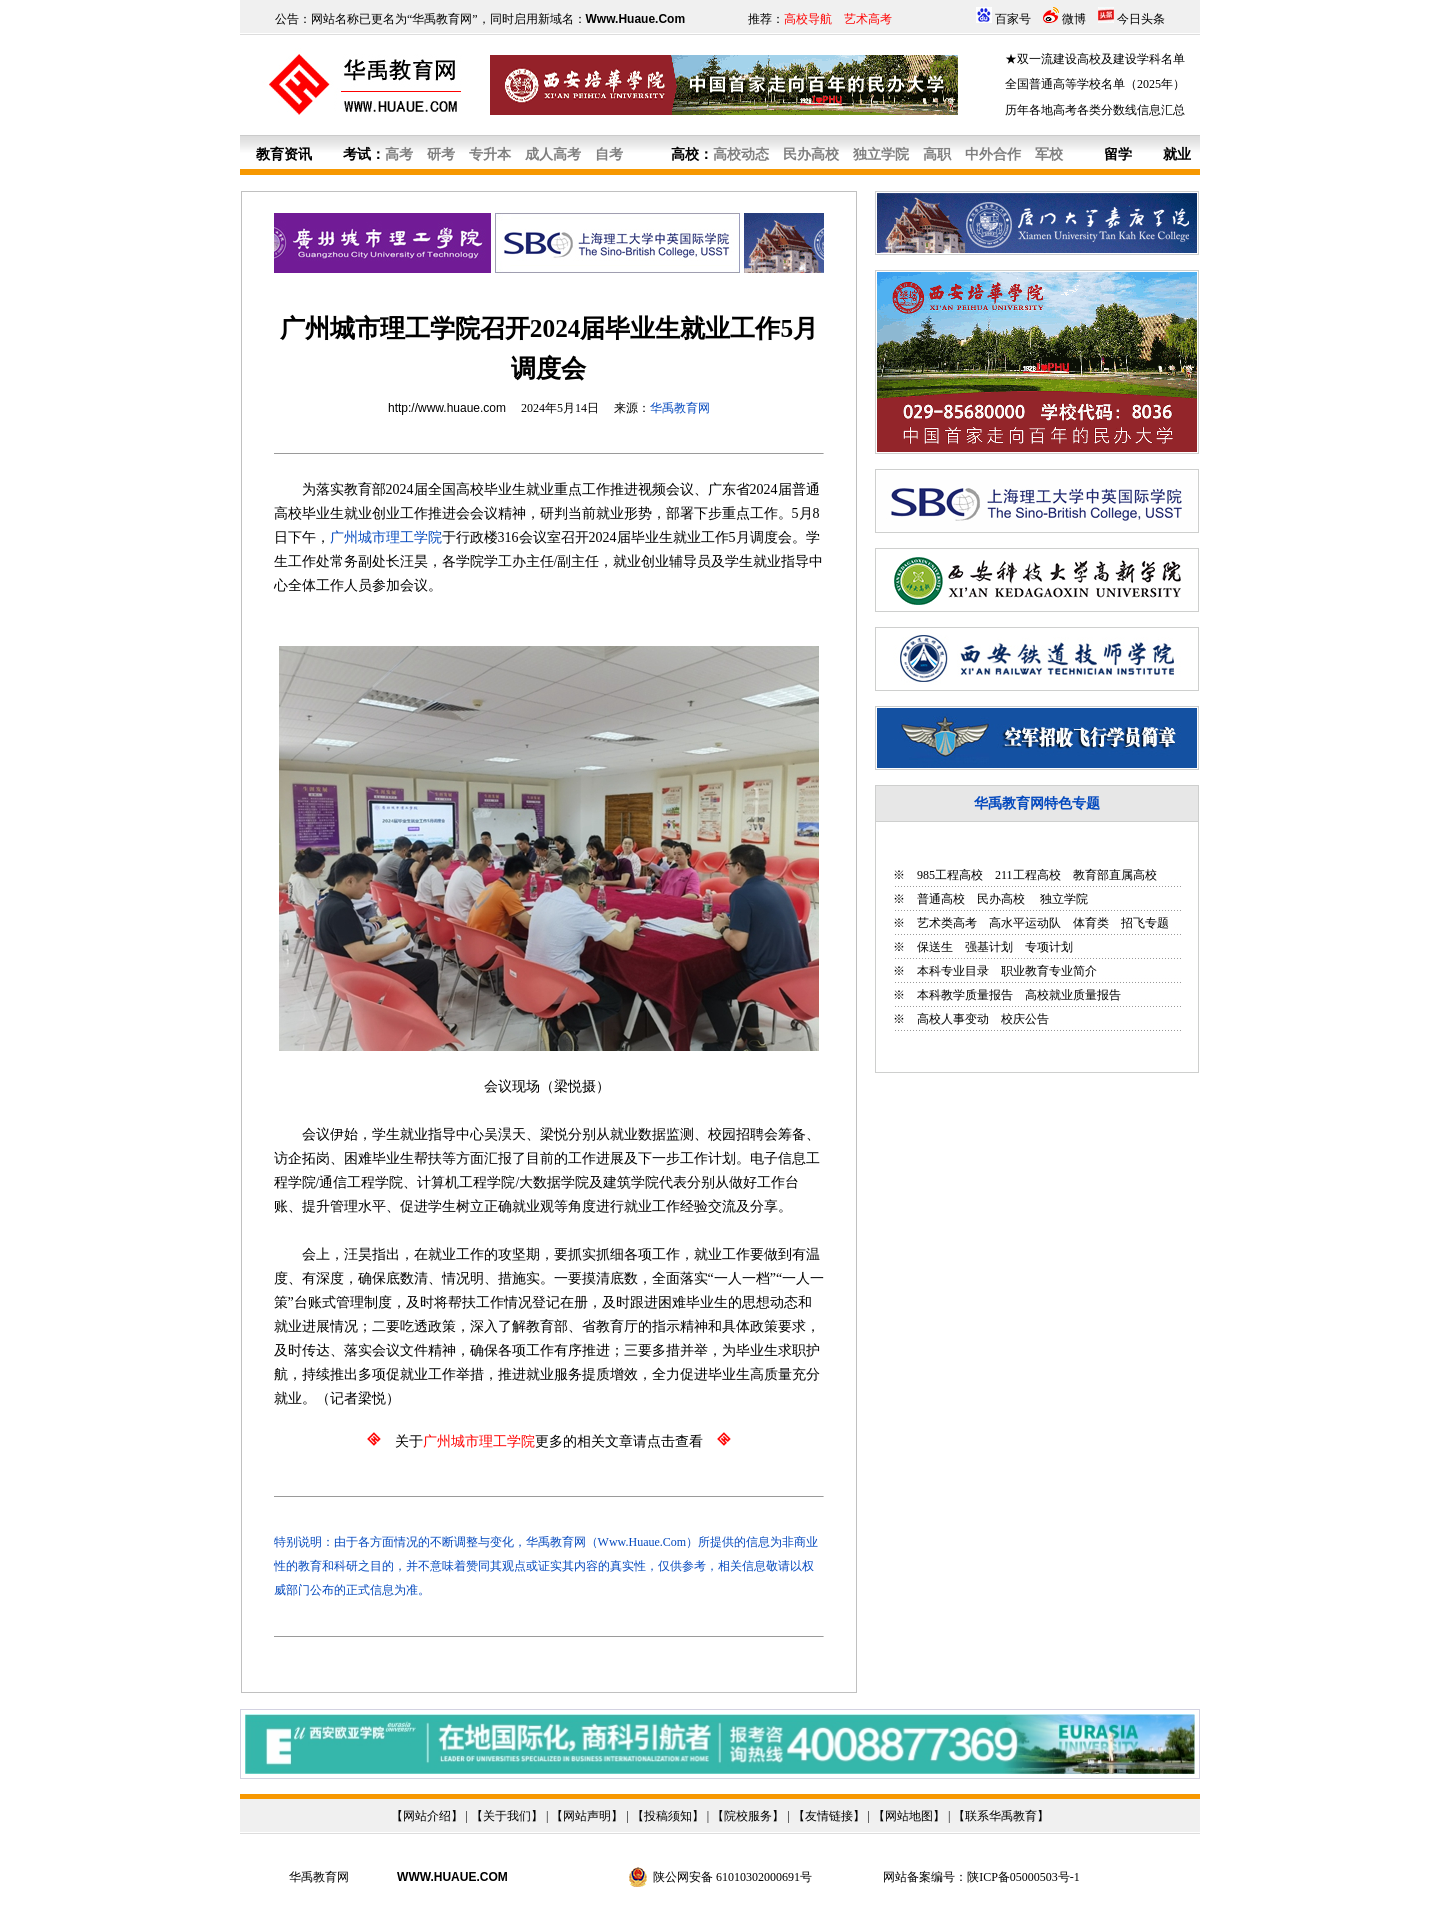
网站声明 (587, 1816)
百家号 (1013, 19)
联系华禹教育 (1001, 1816)
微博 (1074, 19)
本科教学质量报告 (965, 995)
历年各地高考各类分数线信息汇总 (1095, 110)
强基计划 (989, 947)
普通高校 (941, 899)
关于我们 (507, 1816)
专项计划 (1049, 947)
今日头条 (1141, 19)
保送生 (935, 947)
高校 (685, 154)
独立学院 (1062, 899)
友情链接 (829, 1816)
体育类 (1091, 923)
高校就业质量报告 (1073, 995)
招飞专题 (1145, 923)
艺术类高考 (947, 923)
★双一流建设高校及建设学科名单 (1095, 59)
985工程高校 (950, 875)
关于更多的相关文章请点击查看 (549, 1441)
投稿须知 (668, 1816)
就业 (1177, 154)
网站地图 (909, 1816)
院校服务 (748, 1816)
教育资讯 (284, 154)
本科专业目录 (953, 971)
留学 (1118, 154)
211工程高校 (1028, 875)
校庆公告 (1025, 1019)
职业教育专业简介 (1049, 971)
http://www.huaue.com (447, 408)
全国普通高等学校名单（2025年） (1095, 84)
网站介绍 (427, 1816)
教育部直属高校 (1115, 875)
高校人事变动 (953, 1019)
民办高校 (1001, 899)
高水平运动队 (1025, 923)
